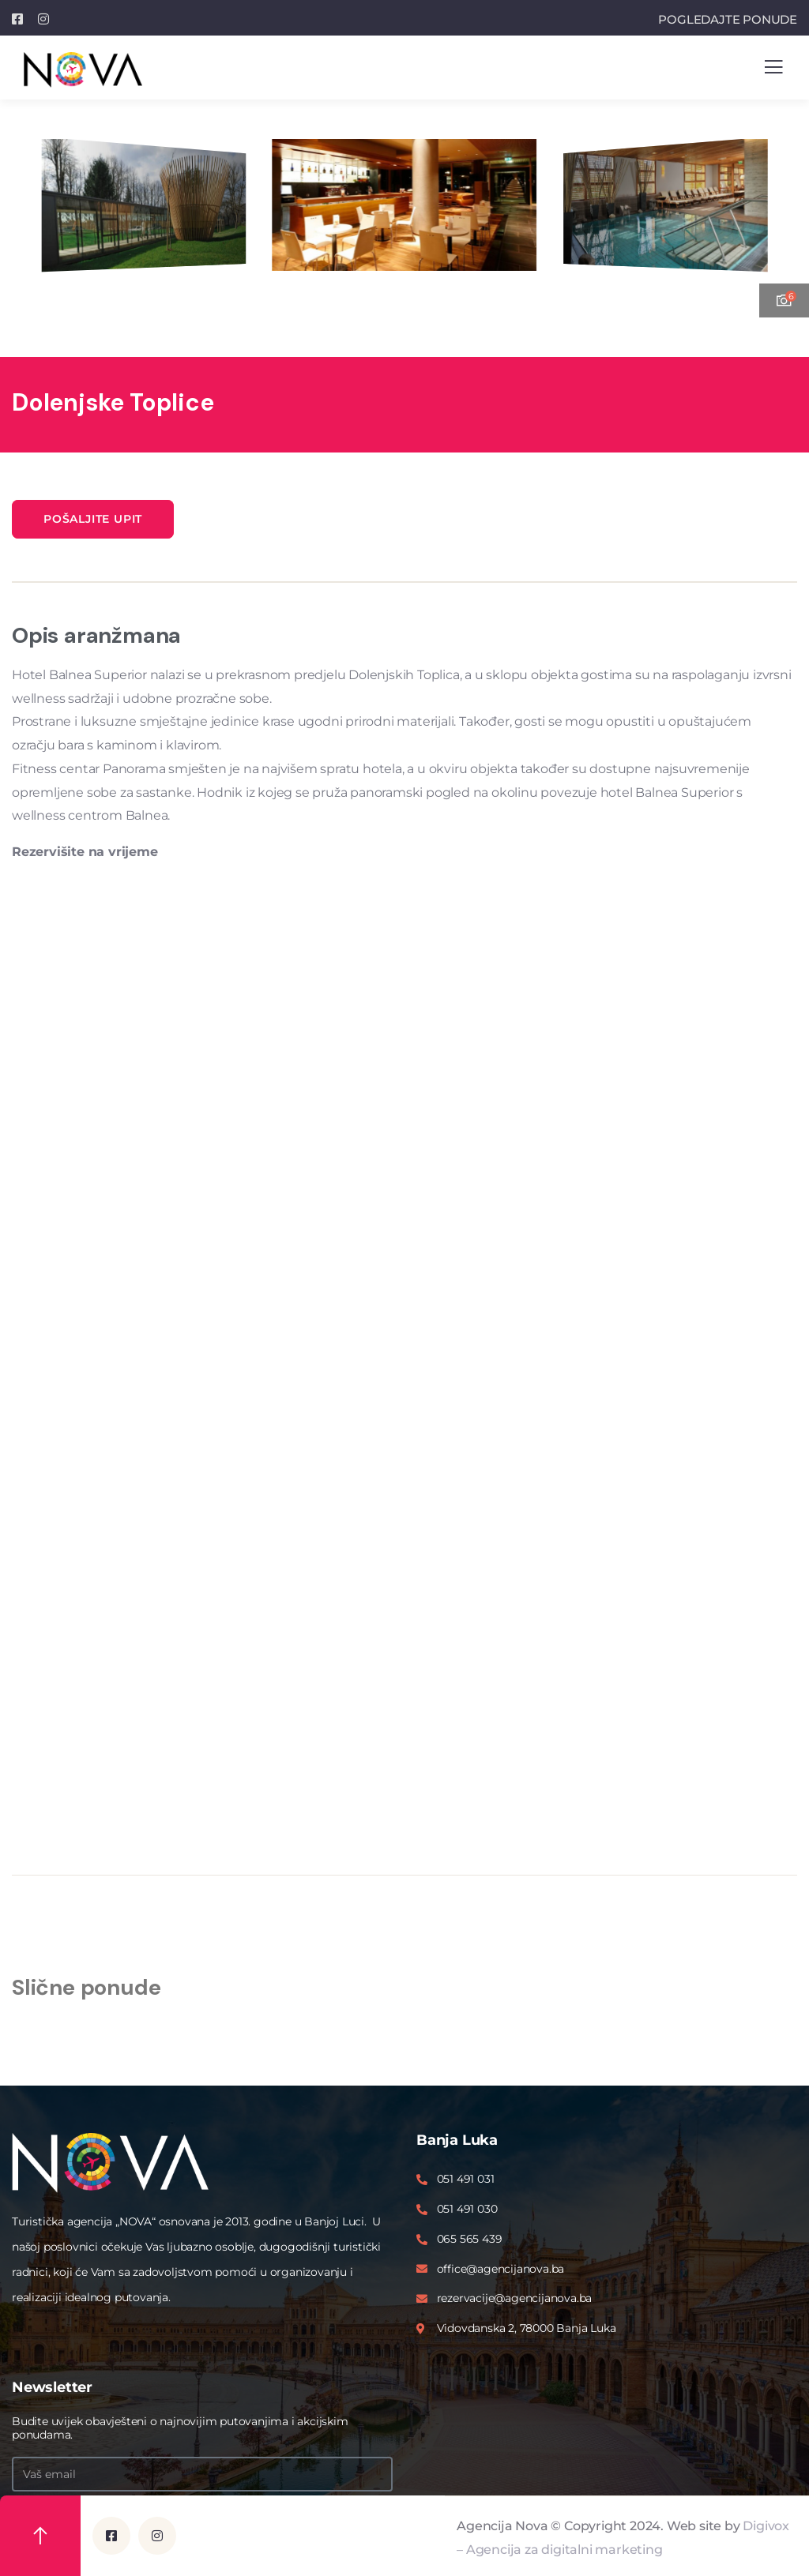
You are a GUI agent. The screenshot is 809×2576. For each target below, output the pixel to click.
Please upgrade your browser (404, 1350)
